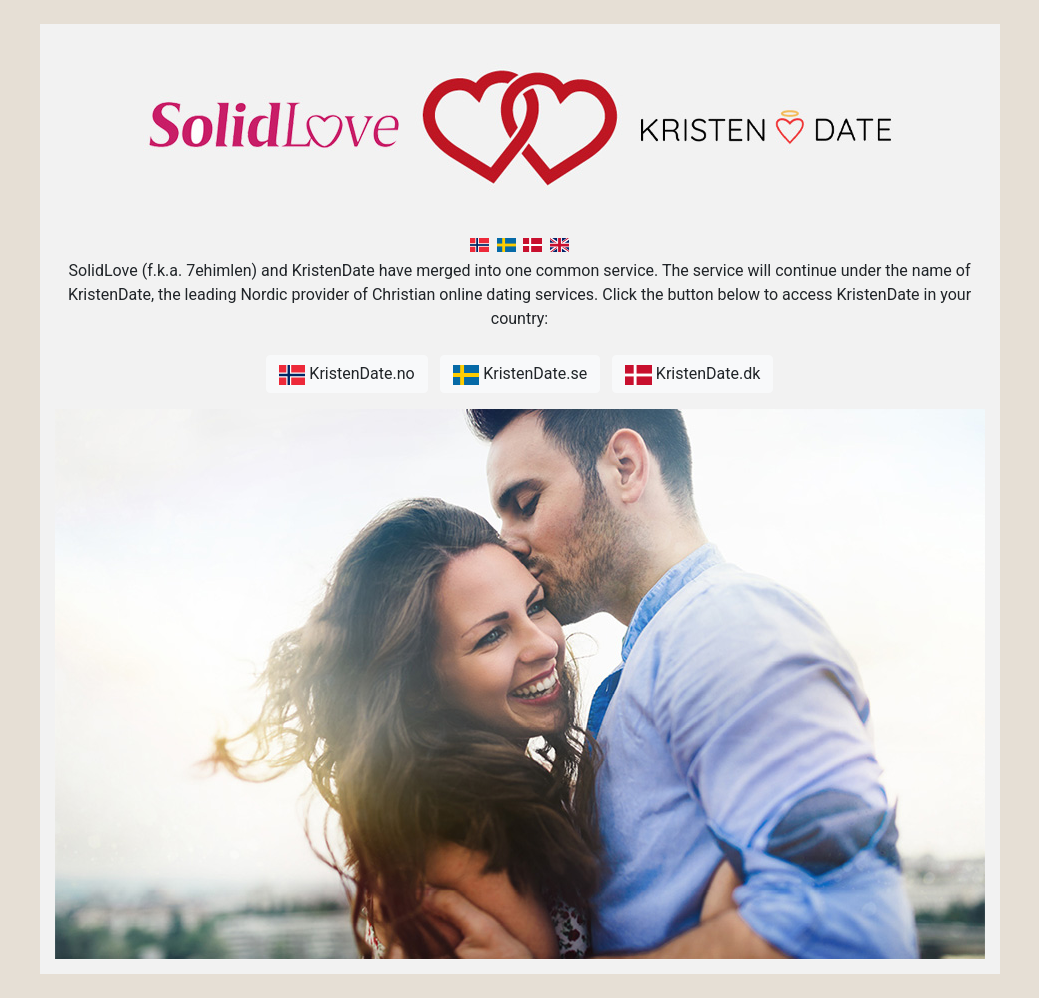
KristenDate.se (520, 374)
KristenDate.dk (692, 374)
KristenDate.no (347, 374)
